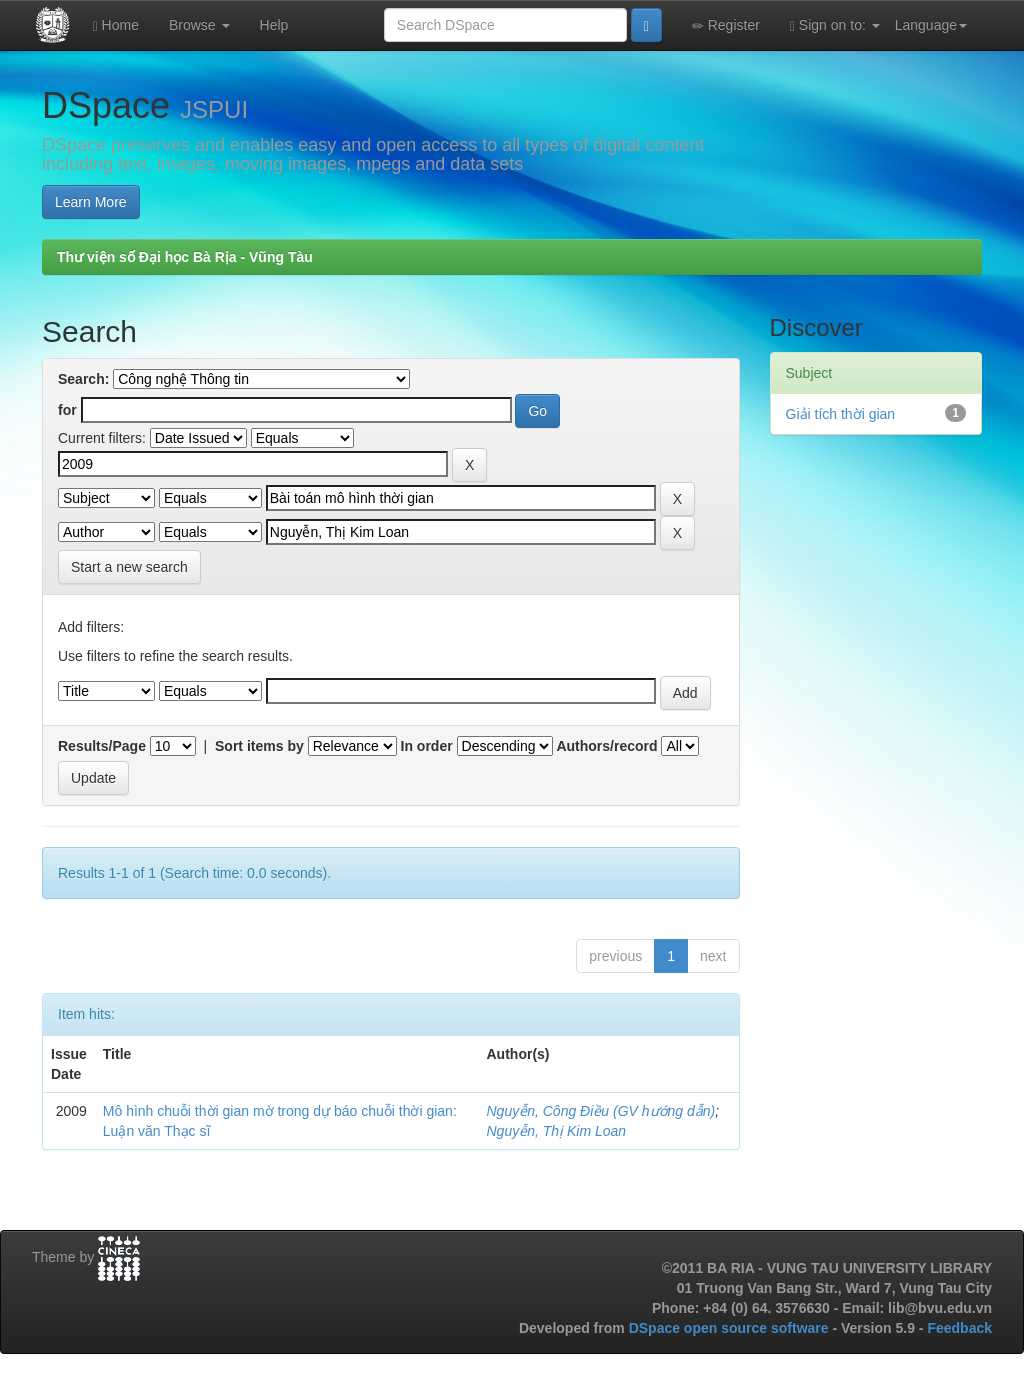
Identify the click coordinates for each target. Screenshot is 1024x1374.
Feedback (959, 1328)
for (67, 410)
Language (931, 25)
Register (726, 25)
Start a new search (129, 567)
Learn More (91, 202)
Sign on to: (835, 25)
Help (274, 25)
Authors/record (606, 746)
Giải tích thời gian (841, 414)
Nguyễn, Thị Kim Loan (557, 1131)
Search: (83, 379)
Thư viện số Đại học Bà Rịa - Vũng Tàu (185, 257)
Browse (199, 25)
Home (116, 25)
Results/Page (102, 746)
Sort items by (259, 746)
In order (427, 746)
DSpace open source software (731, 1328)
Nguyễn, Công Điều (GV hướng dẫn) (601, 1111)
